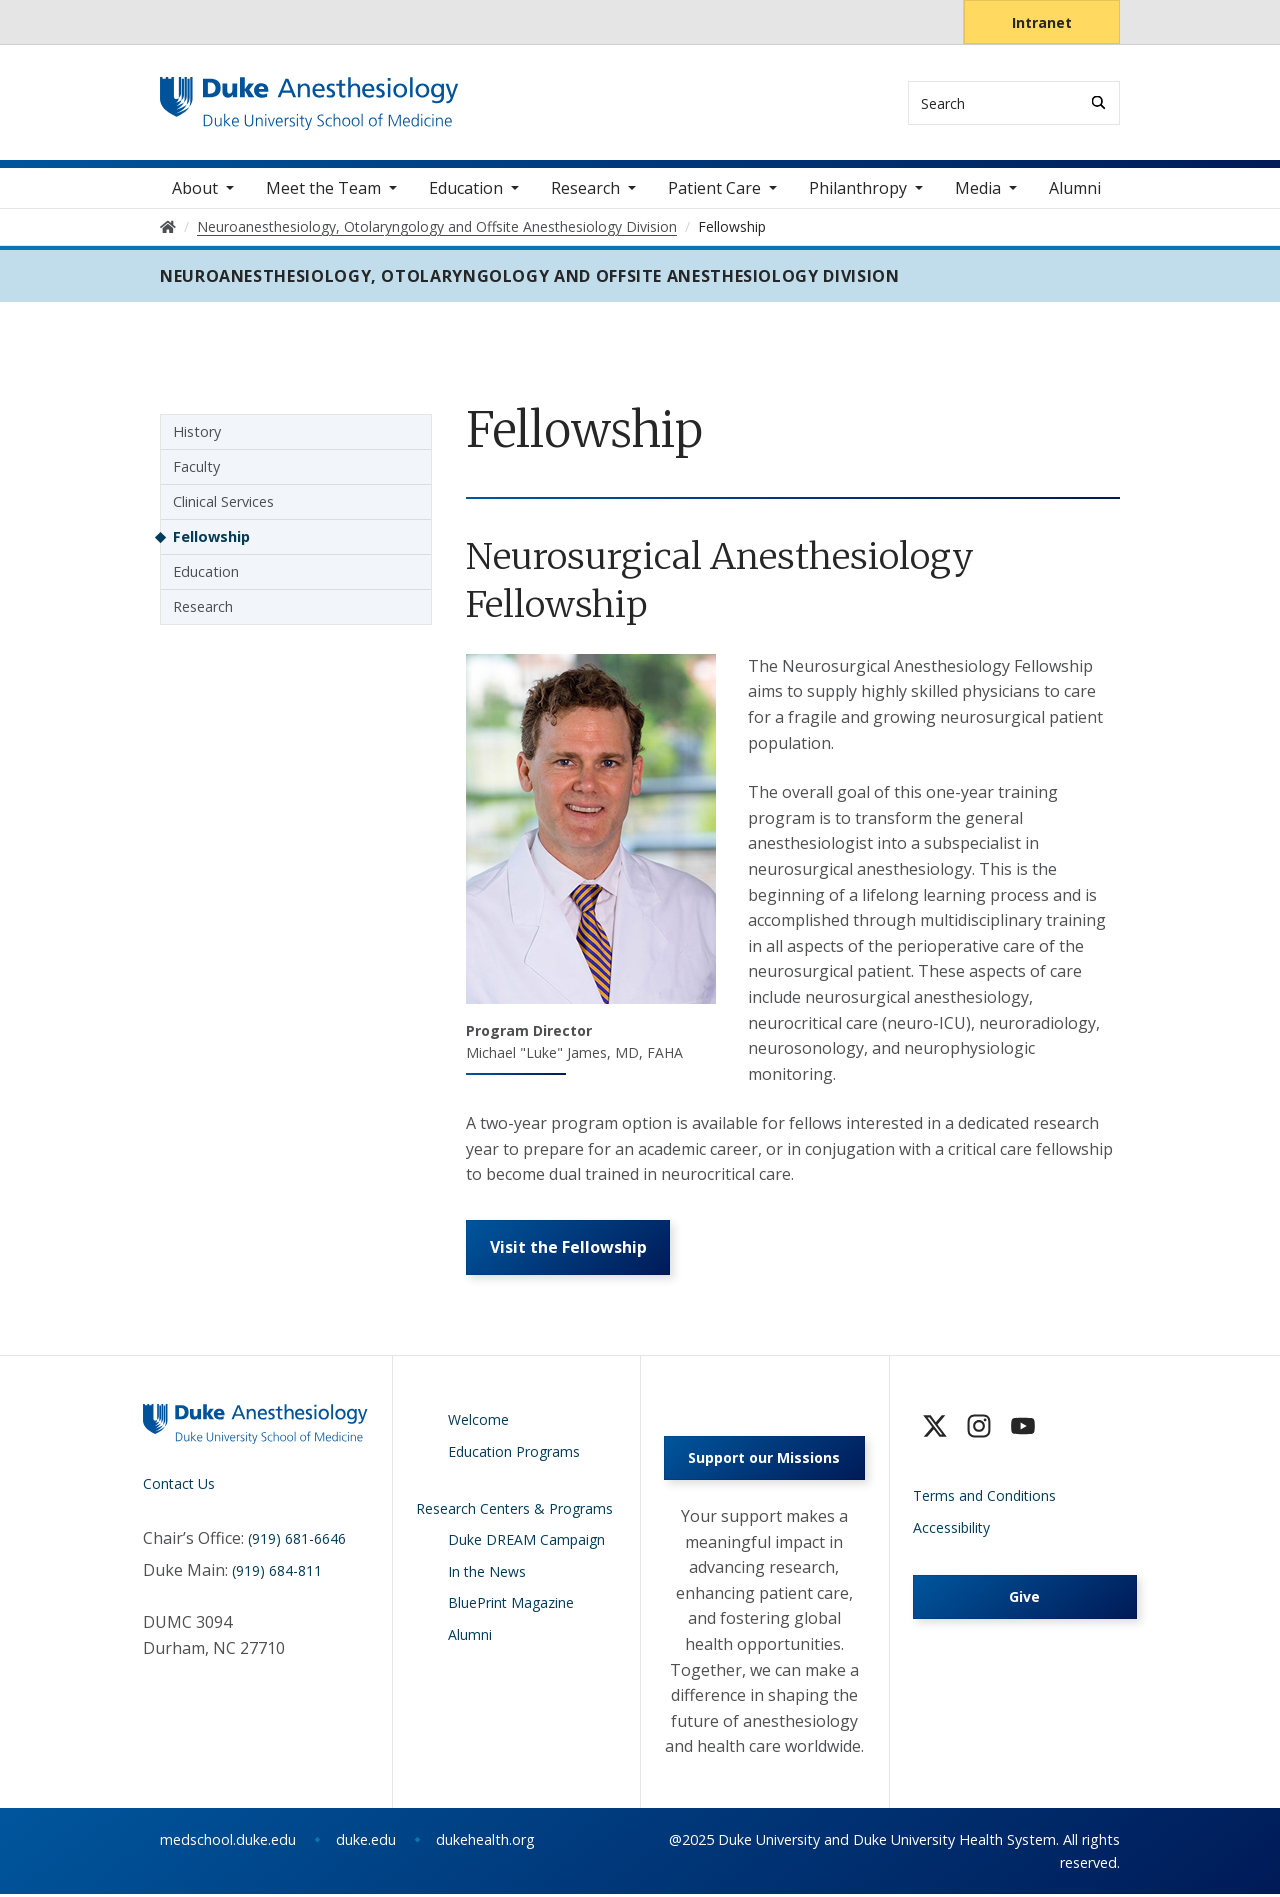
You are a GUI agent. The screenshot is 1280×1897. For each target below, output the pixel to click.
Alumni (1075, 190)
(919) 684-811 (277, 1573)
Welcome (478, 1422)
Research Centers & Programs (514, 1511)
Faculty (196, 468)
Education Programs (514, 1454)
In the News (487, 1574)
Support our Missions (764, 1460)
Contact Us (179, 1486)
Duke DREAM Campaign (526, 1542)
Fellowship (211, 538)
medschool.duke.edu (228, 1842)
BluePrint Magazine (511, 1605)
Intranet (1042, 22)
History (197, 433)
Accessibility (951, 1530)
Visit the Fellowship (568, 1250)
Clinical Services (223, 503)
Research (203, 608)
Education (206, 573)
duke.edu (366, 1842)
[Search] (1098, 102)
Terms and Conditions (984, 1498)
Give (1024, 1599)
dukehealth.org (485, 1842)
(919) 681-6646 (297, 1541)
